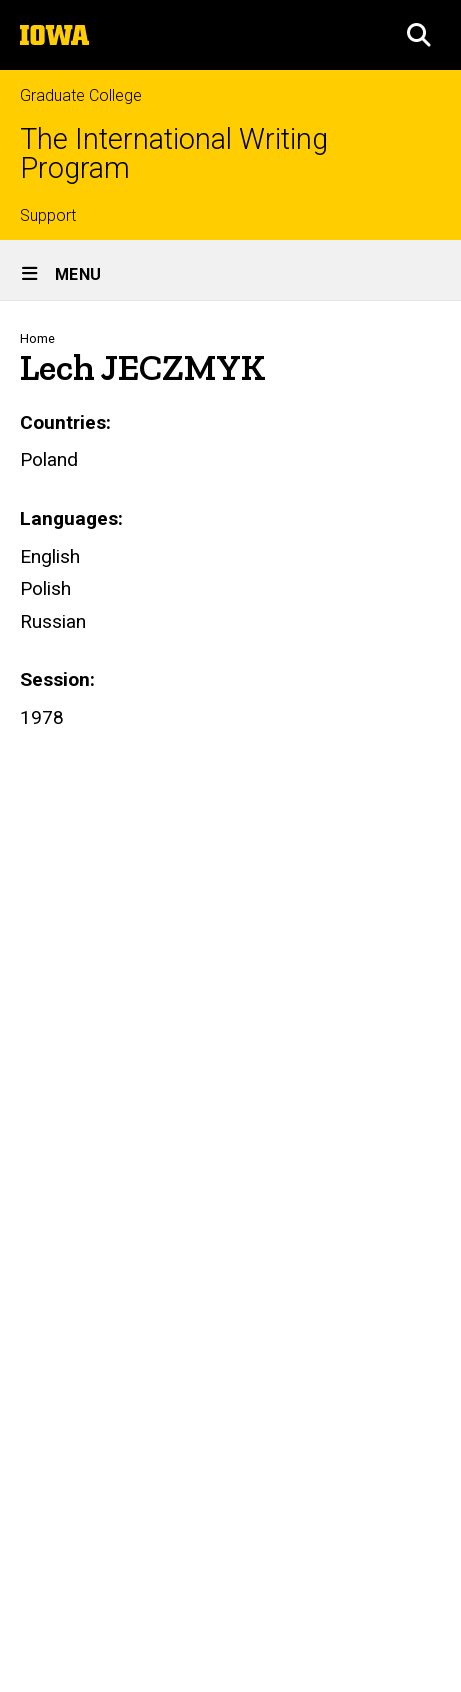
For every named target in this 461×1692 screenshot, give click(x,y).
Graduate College (81, 95)
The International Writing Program (174, 154)
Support (48, 215)
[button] (419, 35)
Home (37, 338)
